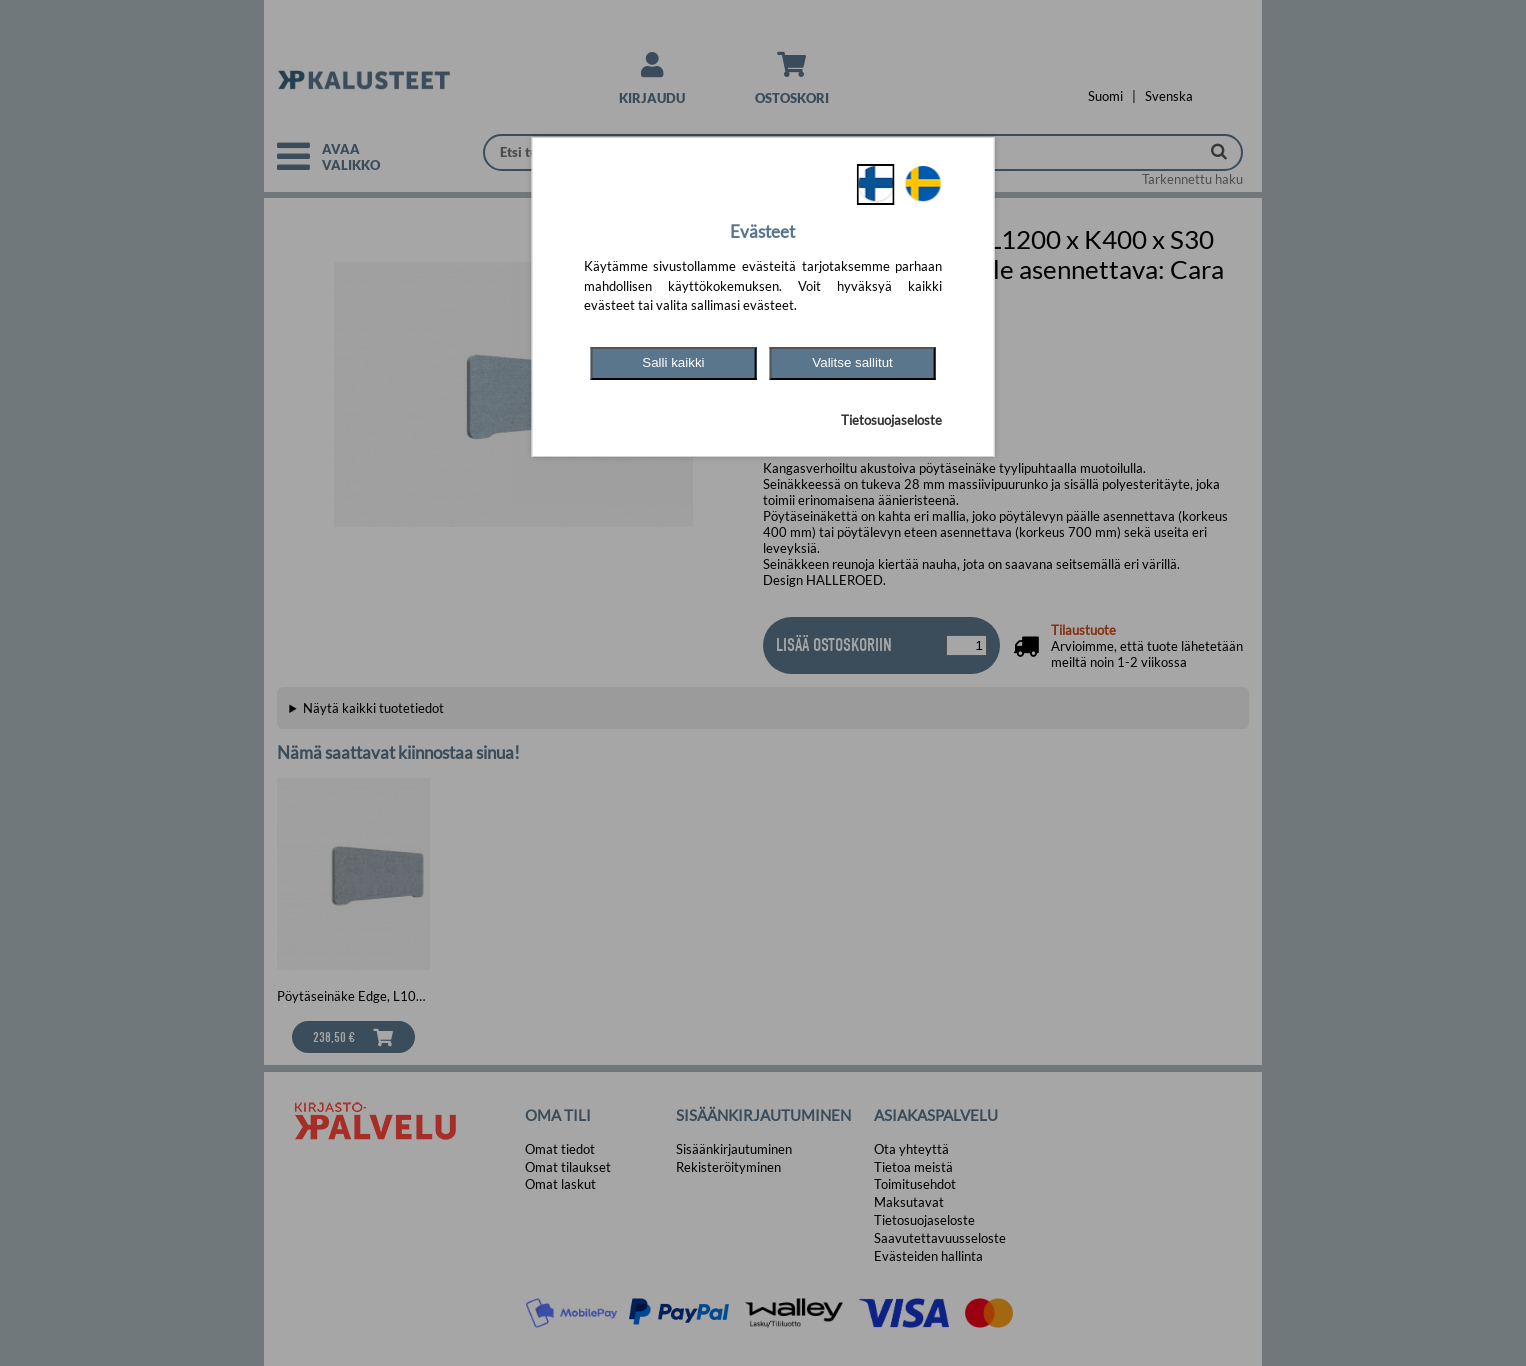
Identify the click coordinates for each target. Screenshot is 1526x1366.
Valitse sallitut (852, 362)
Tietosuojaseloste (891, 420)
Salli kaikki (673, 362)
